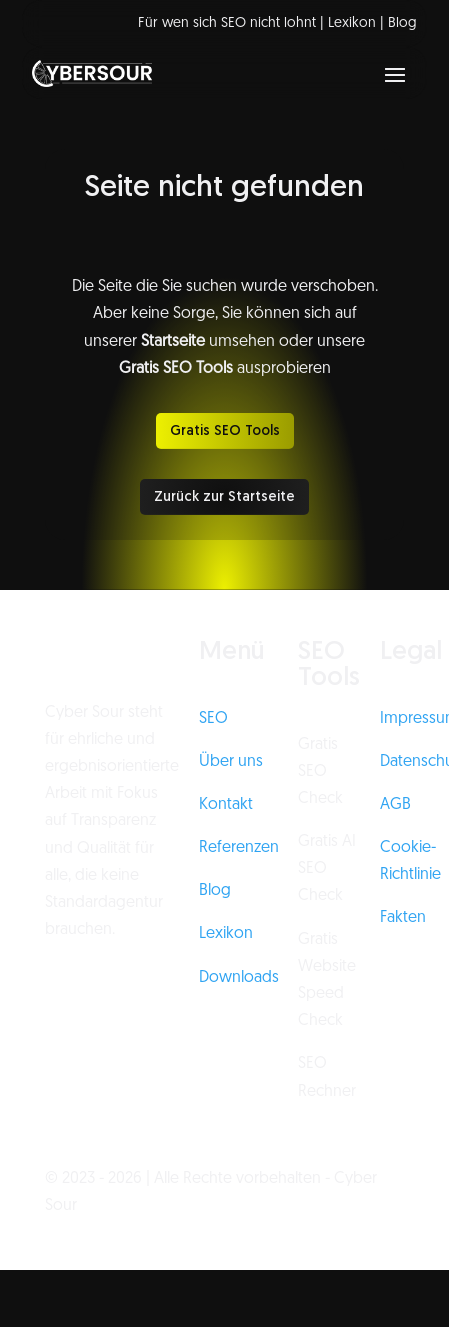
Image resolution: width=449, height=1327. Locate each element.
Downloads (239, 978)
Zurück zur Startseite (224, 497)
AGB (395, 805)
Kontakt (226, 805)
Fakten (403, 918)
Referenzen (239, 848)
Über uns (231, 762)
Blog (402, 23)
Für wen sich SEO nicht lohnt (227, 23)
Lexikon (352, 23)
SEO (213, 719)
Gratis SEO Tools (225, 431)
